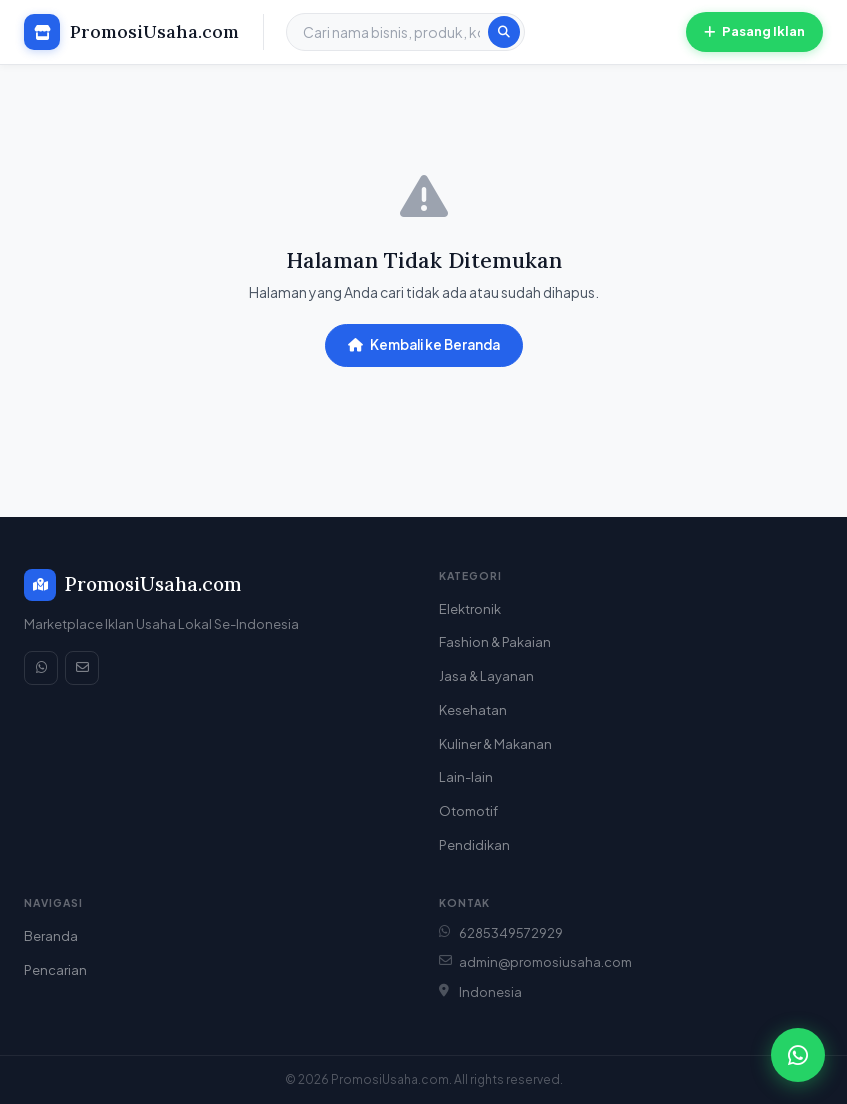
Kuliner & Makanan (495, 744)
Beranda (51, 936)
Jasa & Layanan (486, 676)
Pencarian (55, 970)
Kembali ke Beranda (424, 344)
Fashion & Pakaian (495, 642)
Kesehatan (473, 710)
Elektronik (470, 609)
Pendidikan (474, 845)
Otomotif (468, 811)
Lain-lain (466, 777)
